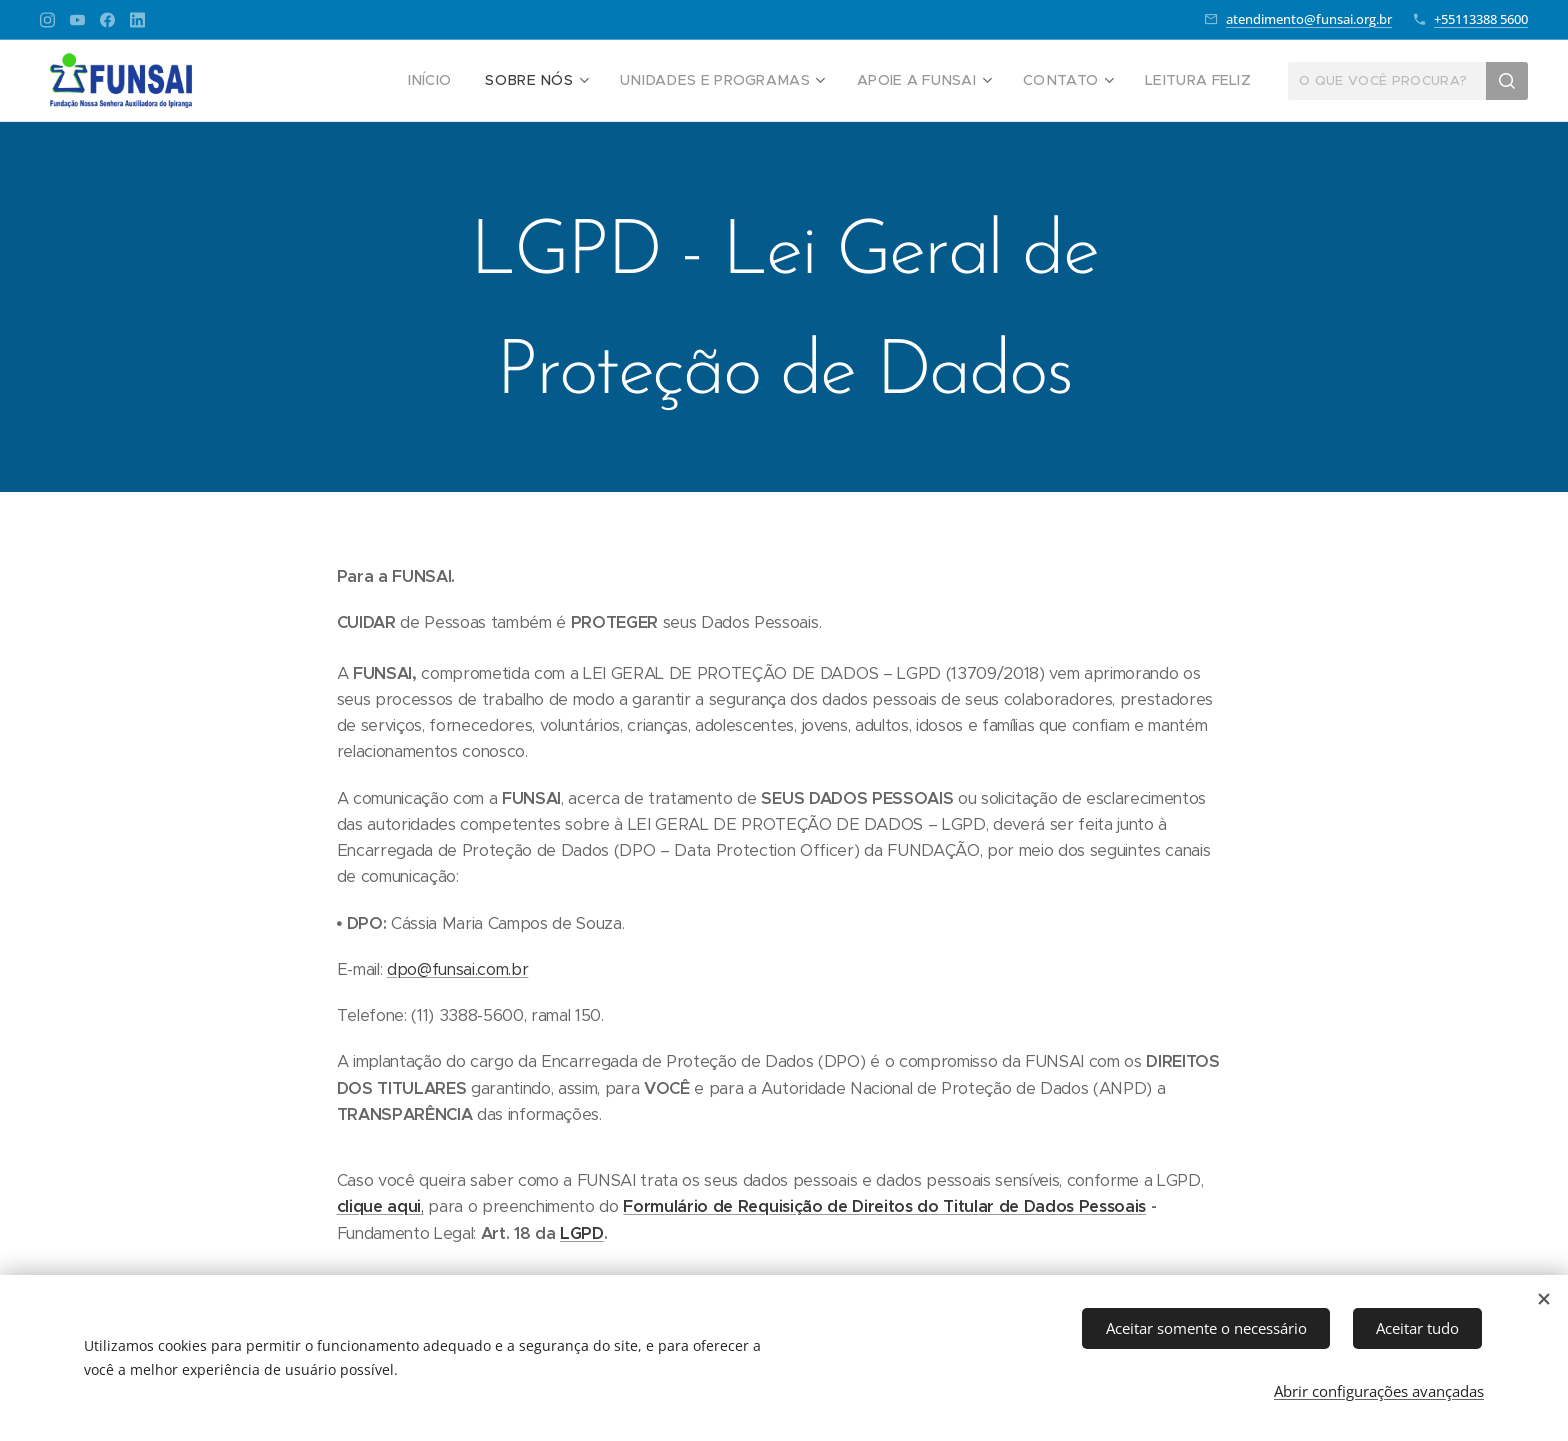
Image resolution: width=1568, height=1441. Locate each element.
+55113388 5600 (1481, 19)
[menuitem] (478, 81)
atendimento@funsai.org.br (1309, 19)
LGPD (582, 1233)
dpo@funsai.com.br (457, 969)
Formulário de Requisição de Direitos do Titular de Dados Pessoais (884, 1206)
